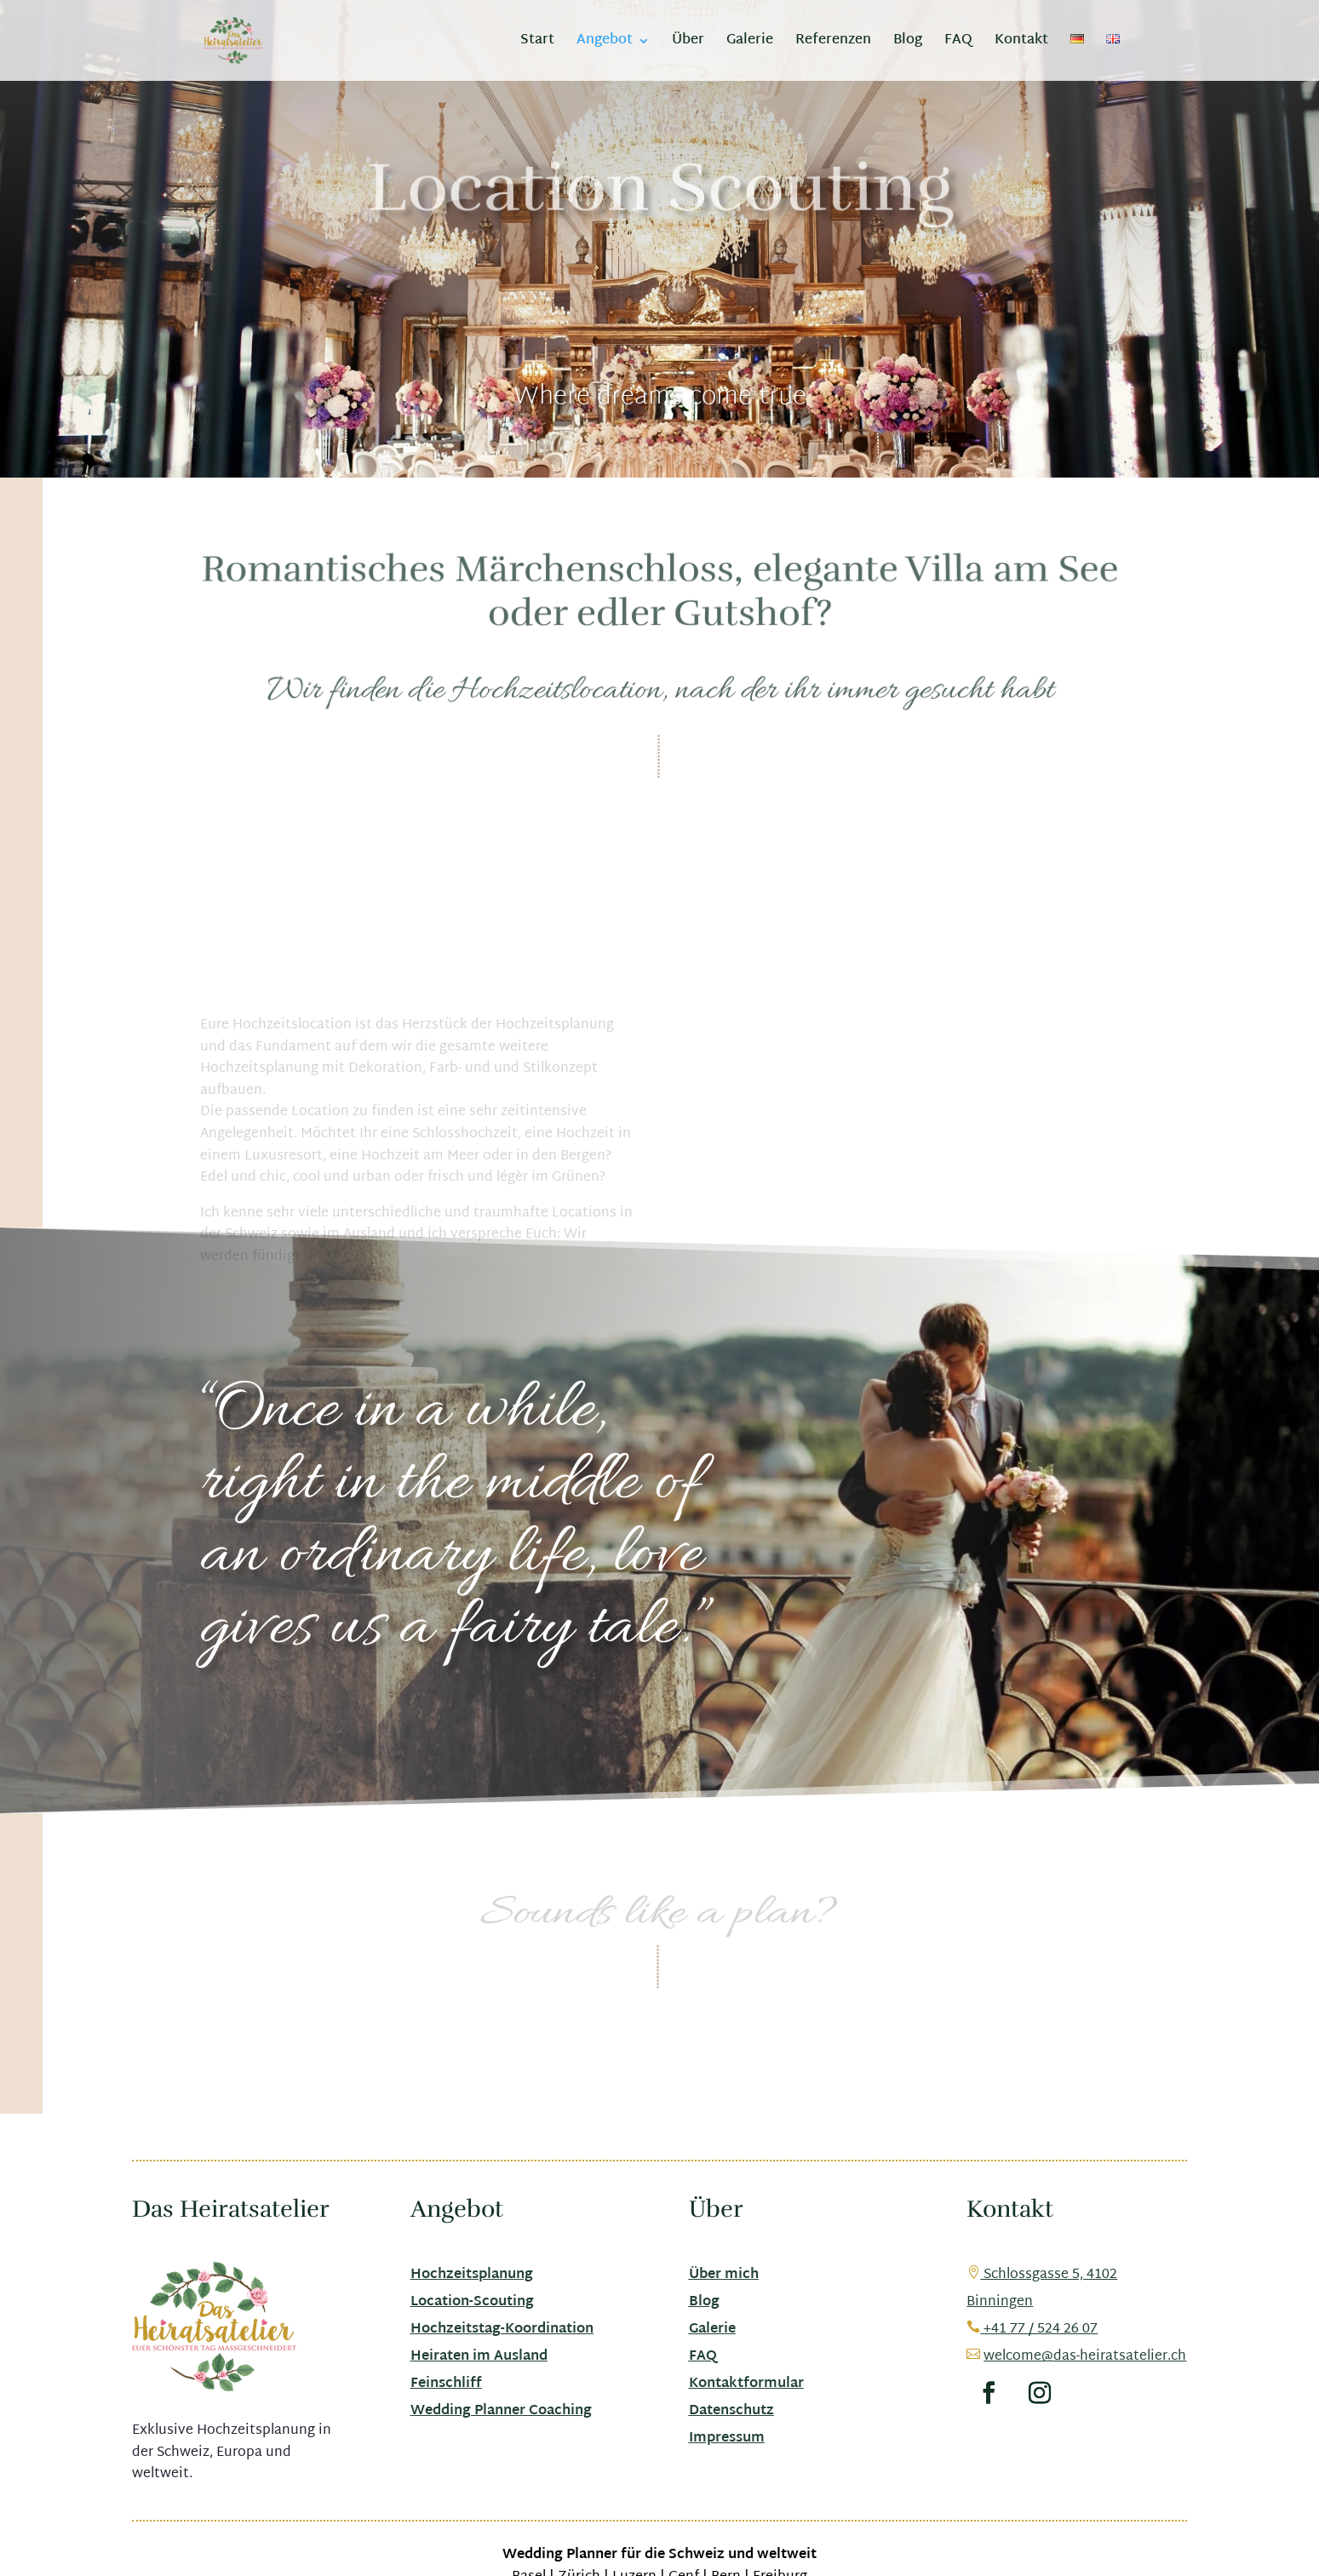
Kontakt (1021, 44)
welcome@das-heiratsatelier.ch (1085, 2356)
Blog (907, 44)
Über (688, 44)
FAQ (958, 44)
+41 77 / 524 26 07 (1032, 2329)
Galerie (749, 44)
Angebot (604, 44)
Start (537, 44)
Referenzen (833, 44)
